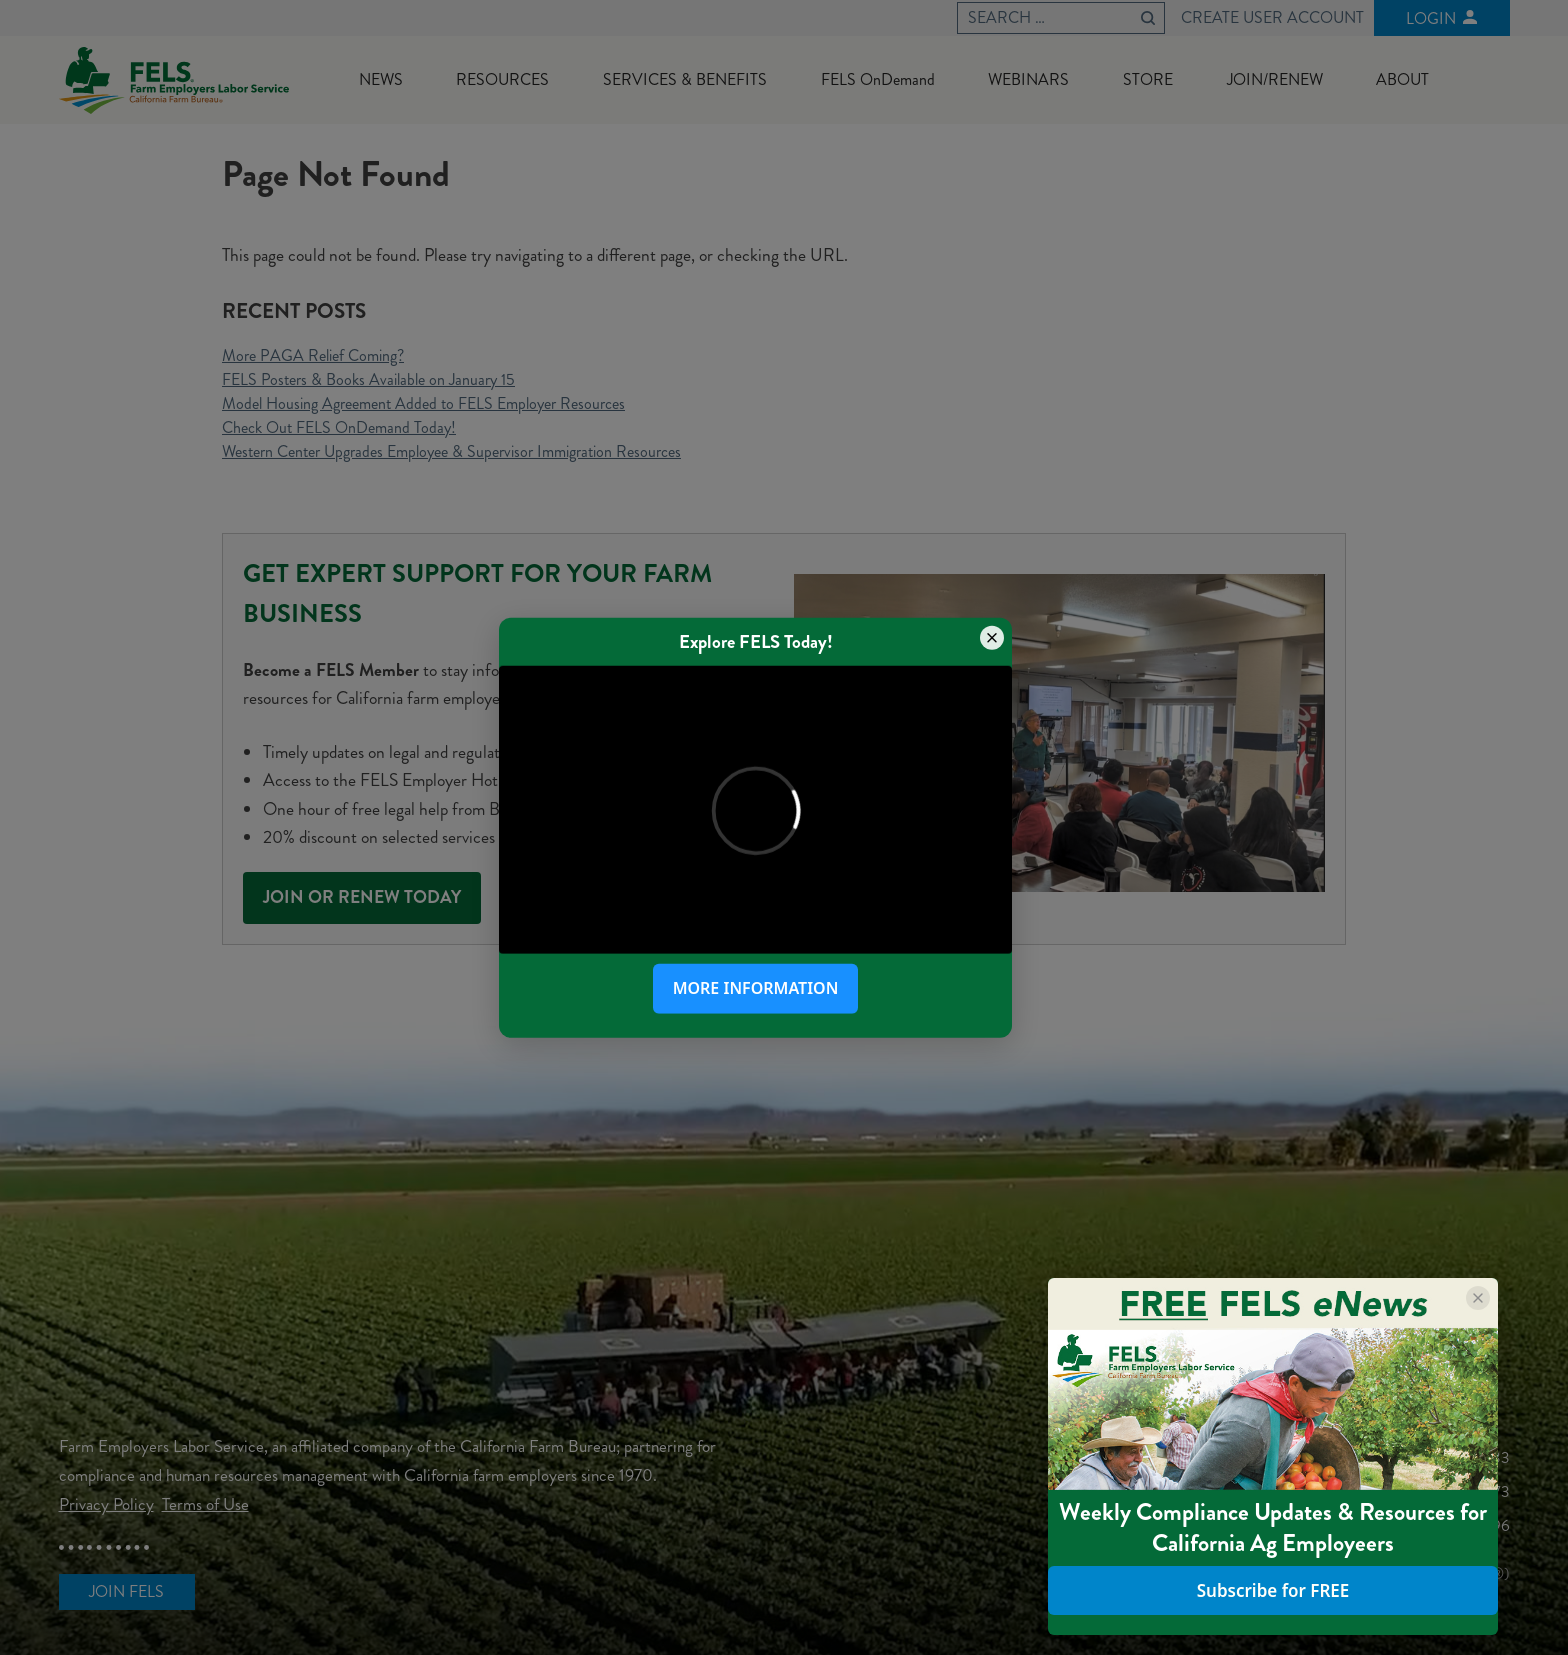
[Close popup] (992, 637)
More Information (756, 988)
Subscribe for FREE (1273, 1590)
